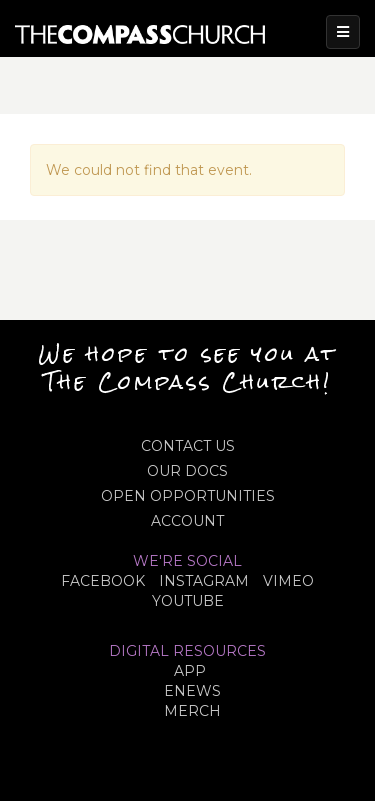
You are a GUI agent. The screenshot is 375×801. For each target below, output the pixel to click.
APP (190, 671)
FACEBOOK (103, 581)
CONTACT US (188, 446)
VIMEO (288, 581)
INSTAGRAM (204, 581)
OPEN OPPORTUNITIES (188, 496)
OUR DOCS (187, 471)
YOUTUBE (188, 601)
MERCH (192, 711)
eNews (192, 691)
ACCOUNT (187, 521)
